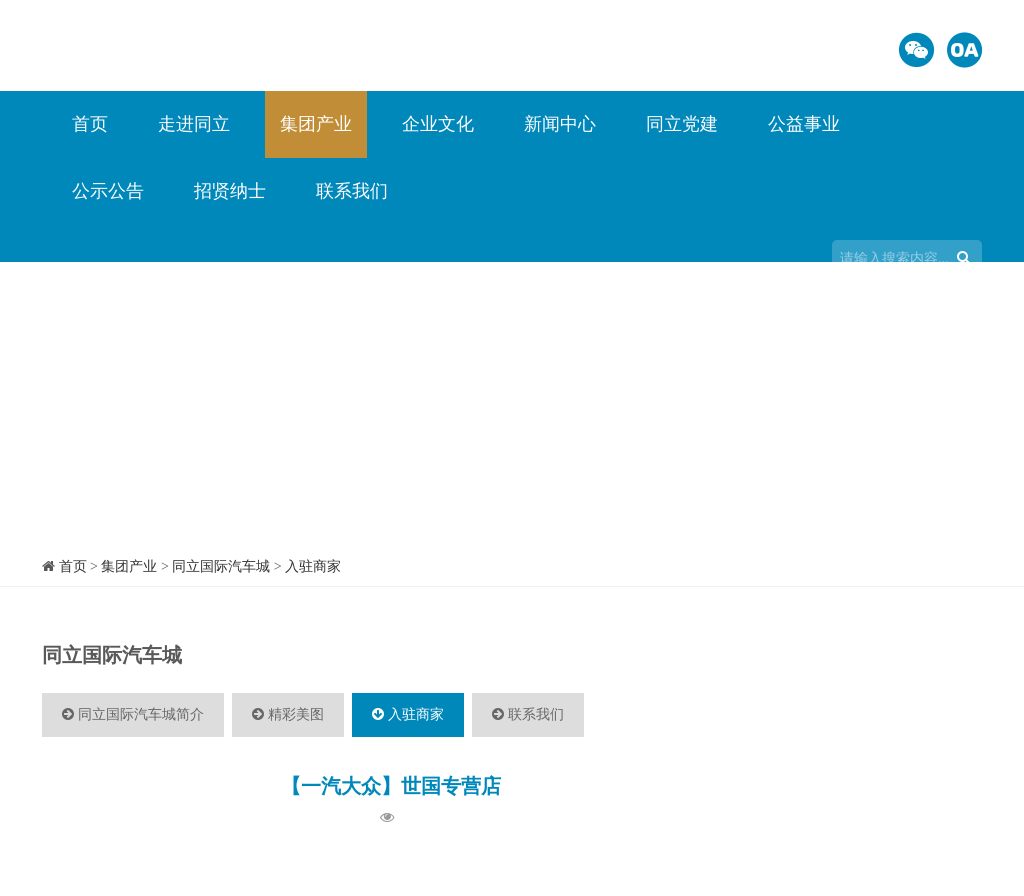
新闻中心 (560, 124)
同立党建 (682, 124)
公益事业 (804, 124)
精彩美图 (288, 714)
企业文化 (438, 124)
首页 (90, 124)
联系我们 (352, 191)
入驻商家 (313, 566)
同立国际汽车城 (221, 566)
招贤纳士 (230, 191)
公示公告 (108, 191)
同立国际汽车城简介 (133, 714)
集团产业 (316, 124)
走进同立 (194, 124)
